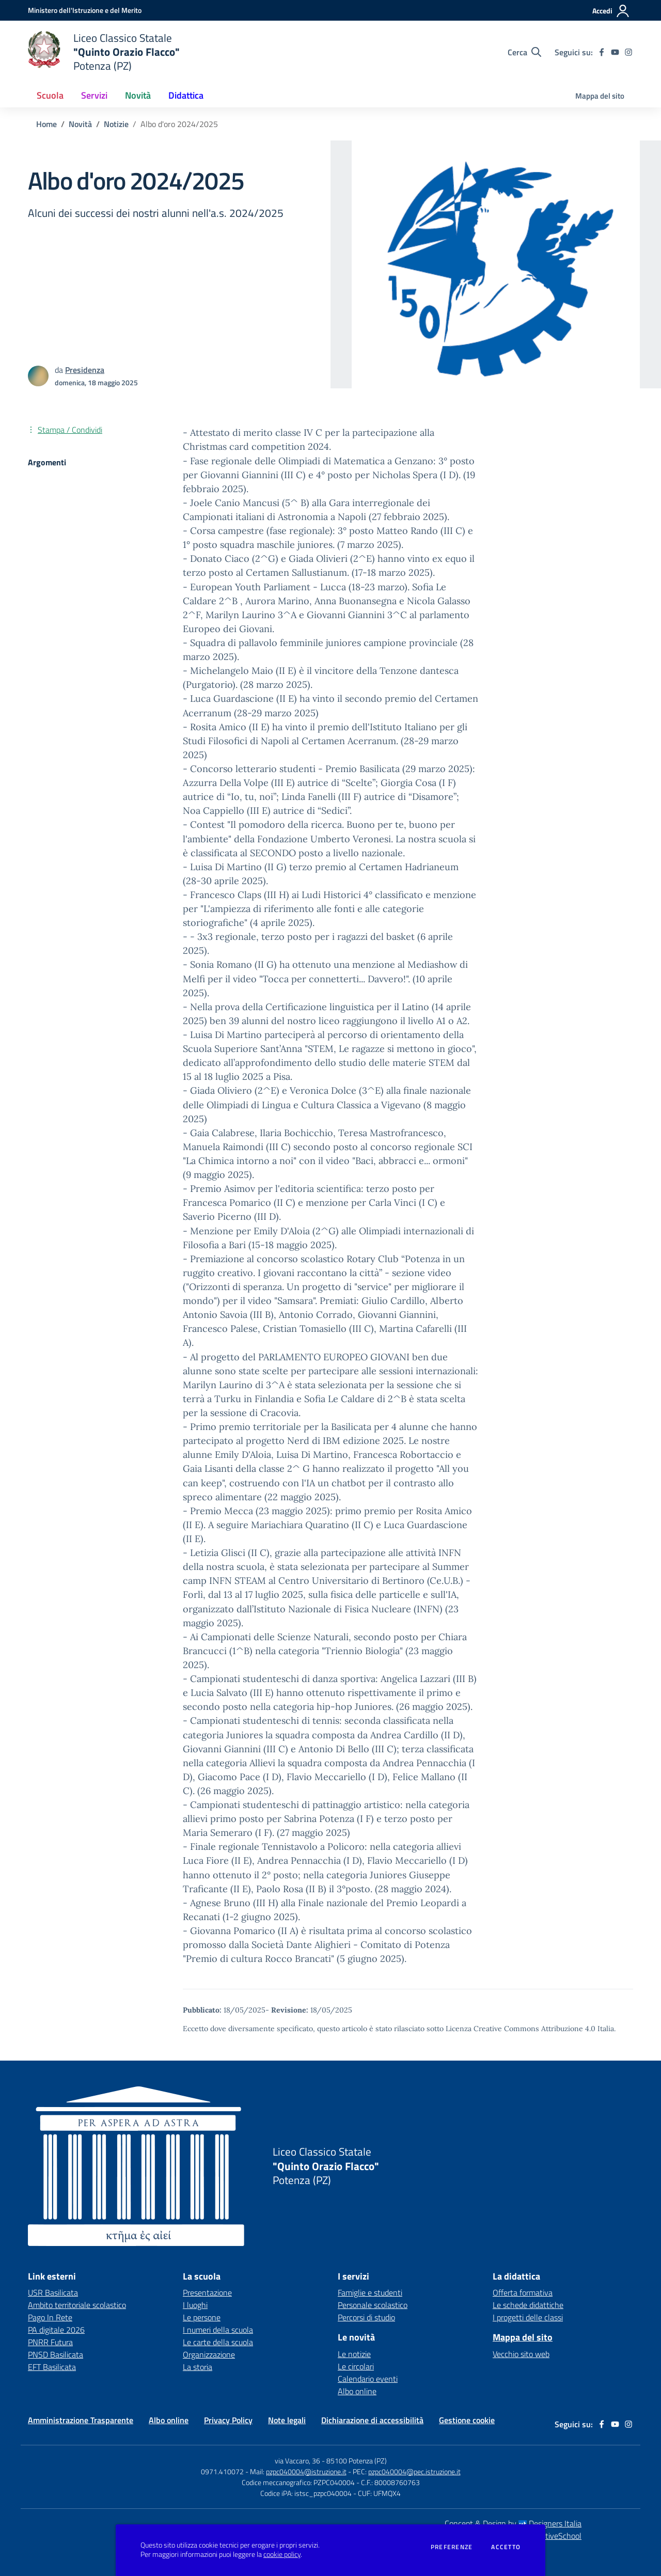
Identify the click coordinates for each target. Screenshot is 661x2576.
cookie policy (282, 2554)
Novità (80, 124)
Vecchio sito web (521, 2354)
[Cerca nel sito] (524, 52)
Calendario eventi (368, 2379)
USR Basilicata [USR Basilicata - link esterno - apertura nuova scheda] (53, 2292)
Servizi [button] (94, 95)
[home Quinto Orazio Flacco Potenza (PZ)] (319, 2166)
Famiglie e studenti (370, 2292)
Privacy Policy (228, 2420)
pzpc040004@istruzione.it (306, 2471)
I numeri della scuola (218, 2329)
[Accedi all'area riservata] (611, 11)
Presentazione (207, 2292)
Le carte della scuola (218, 2342)
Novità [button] (138, 95)
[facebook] (601, 52)
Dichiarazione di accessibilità (372, 2420)
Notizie (116, 124)
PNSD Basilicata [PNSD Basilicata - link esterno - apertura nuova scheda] (55, 2354)
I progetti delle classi (528, 2317)
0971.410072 (222, 2471)
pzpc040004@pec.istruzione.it (414, 2471)
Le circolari (356, 2366)
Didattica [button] (185, 95)
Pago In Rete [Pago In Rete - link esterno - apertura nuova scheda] (50, 2317)
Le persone (202, 2317)
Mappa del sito (599, 96)
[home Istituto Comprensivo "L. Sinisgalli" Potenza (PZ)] (104, 52)
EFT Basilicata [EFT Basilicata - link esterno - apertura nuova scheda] (52, 2367)
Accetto (506, 2547)
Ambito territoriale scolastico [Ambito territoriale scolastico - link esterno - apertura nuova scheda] (77, 2305)
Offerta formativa (523, 2292)
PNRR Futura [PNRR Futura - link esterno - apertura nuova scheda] (50, 2342)
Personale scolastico (372, 2305)
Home (46, 124)
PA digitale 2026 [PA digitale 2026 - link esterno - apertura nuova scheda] (56, 2329)
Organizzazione (209, 2354)
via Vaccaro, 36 (297, 2460)
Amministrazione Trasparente (80, 2420)
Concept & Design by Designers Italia (513, 2523)
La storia (197, 2367)
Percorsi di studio (366, 2317)
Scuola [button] (50, 95)
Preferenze (452, 2547)
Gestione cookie (467, 2420)
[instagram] (628, 52)
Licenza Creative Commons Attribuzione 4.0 (520, 2028)
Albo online (357, 2391)
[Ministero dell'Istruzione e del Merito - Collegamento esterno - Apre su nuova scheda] (84, 10)
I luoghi (195, 2305)
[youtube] (615, 52)
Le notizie (354, 2354)
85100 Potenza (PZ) (356, 2460)
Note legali (287, 2420)
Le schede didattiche (528, 2305)
